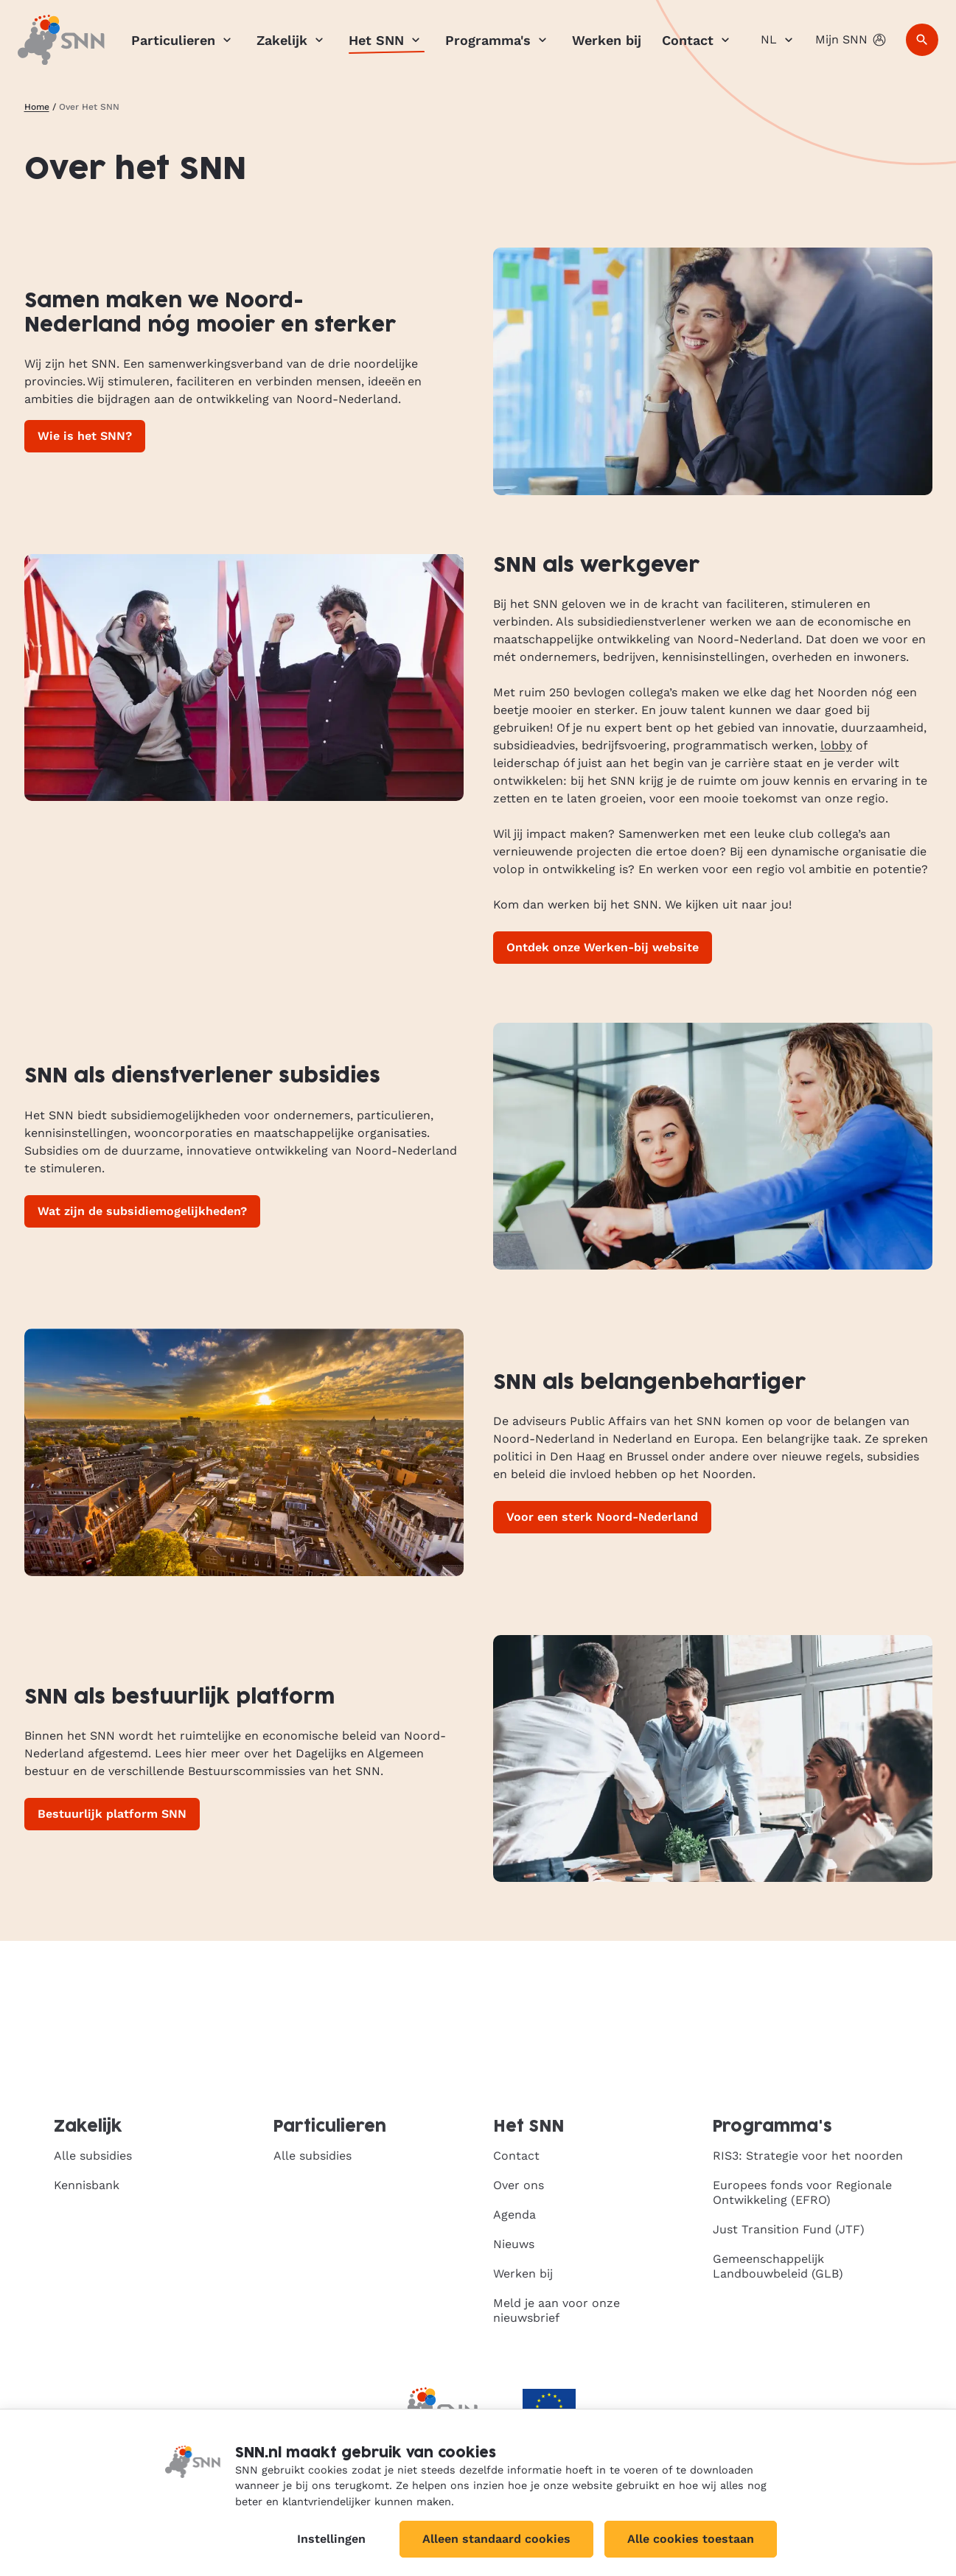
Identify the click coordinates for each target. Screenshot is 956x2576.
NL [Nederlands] (779, 40)
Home (36, 107)
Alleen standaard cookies (496, 2539)
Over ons (518, 2185)
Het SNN (387, 40)
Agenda (514, 2215)
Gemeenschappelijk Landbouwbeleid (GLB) (778, 2266)
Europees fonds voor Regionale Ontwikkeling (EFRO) (802, 2192)
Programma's (498, 40)
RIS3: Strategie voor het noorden (808, 2156)
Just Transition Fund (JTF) (789, 2229)
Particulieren (183, 40)
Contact (698, 40)
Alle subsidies (93, 2156)
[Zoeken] (922, 40)
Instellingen (331, 2539)
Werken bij (606, 40)
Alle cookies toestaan (690, 2539)
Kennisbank (86, 2185)
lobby (836, 745)
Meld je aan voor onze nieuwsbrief (556, 2310)
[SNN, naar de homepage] (61, 40)
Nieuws (513, 2244)
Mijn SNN (851, 40)
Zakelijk (292, 40)
